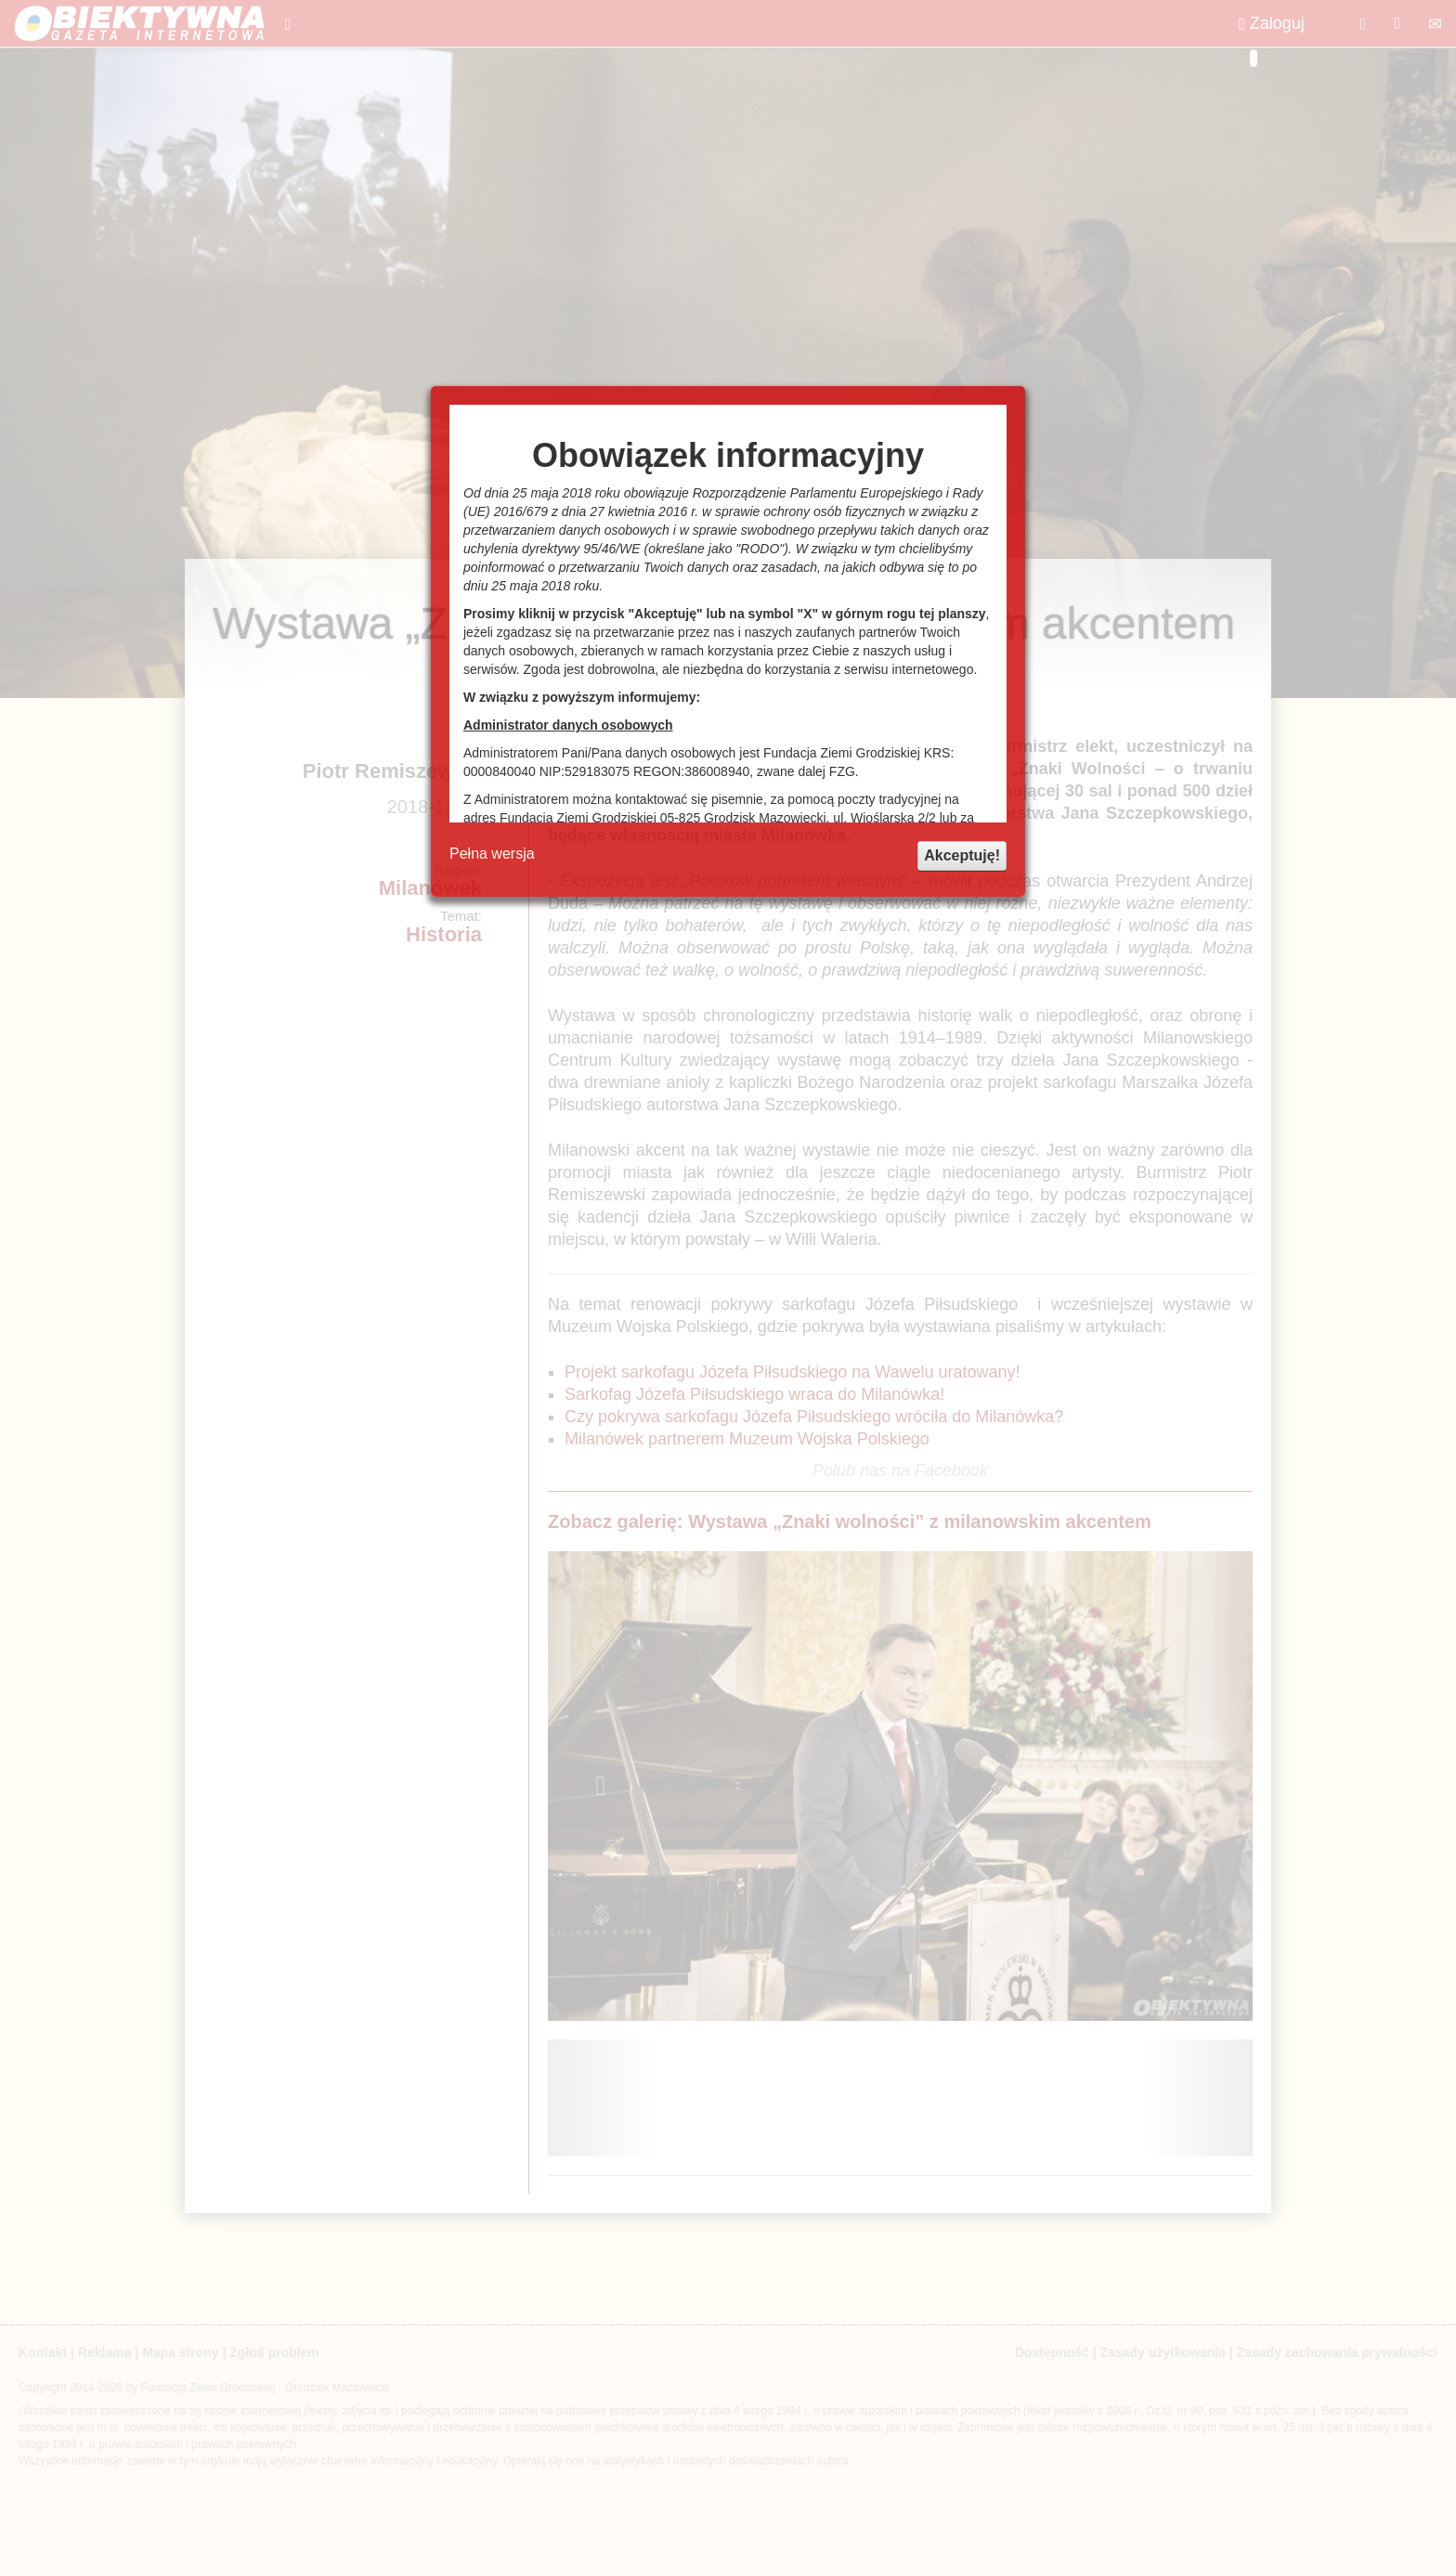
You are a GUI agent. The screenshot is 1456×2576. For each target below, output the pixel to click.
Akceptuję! (962, 855)
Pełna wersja (492, 853)
